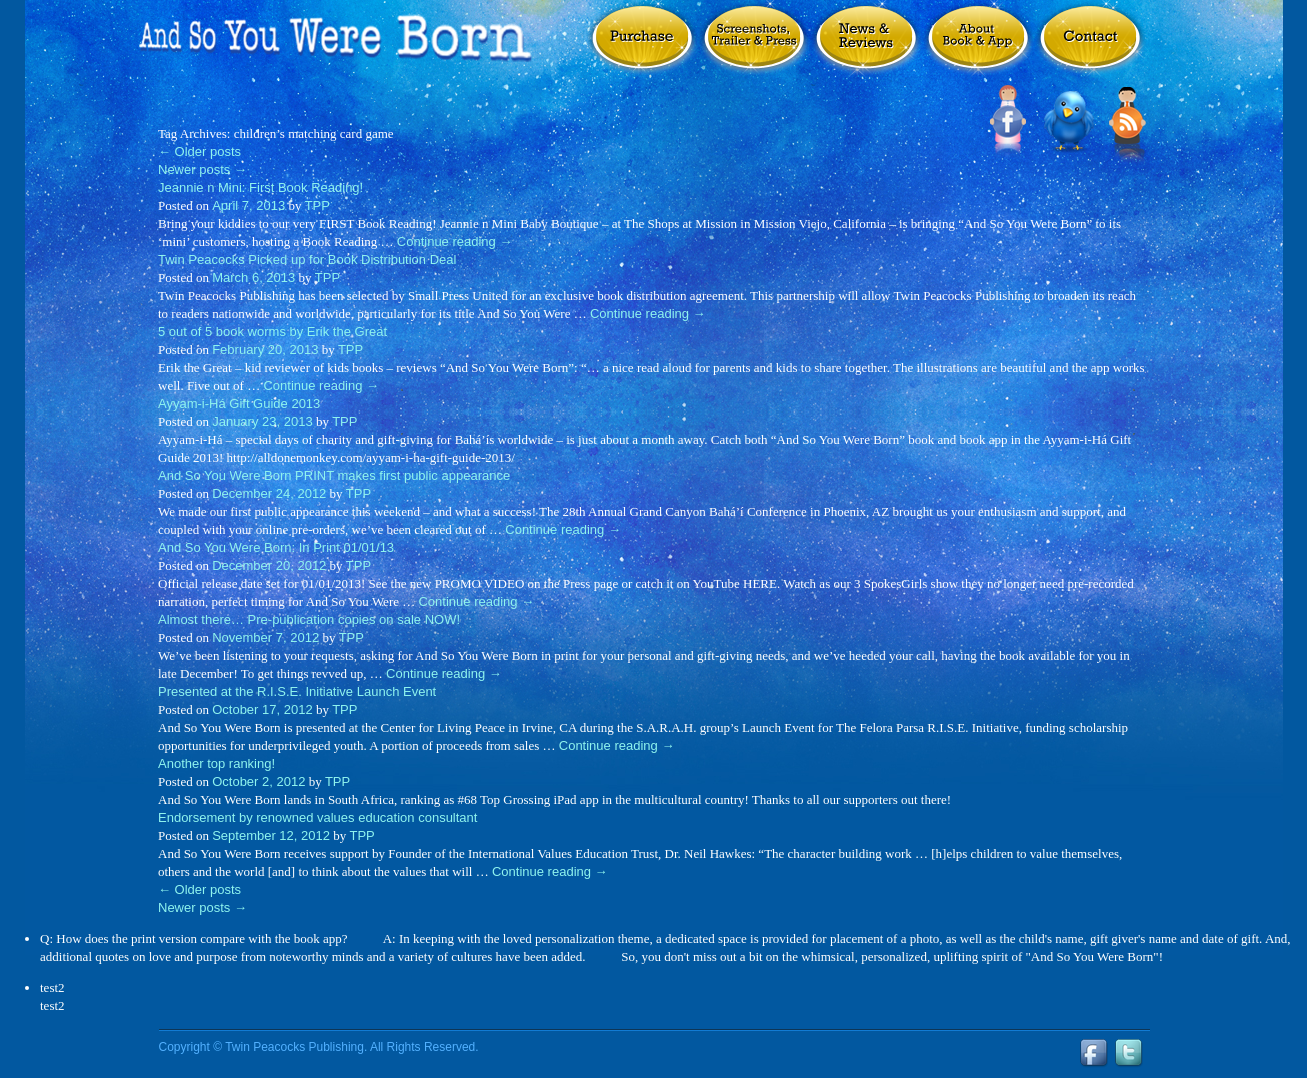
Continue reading (455, 241)
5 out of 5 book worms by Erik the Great (272, 331)
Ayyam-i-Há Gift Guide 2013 (239, 403)
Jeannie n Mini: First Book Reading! (260, 187)
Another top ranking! (216, 763)
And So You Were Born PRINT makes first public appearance (334, 475)
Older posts (199, 151)
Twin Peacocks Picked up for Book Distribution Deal (307, 259)
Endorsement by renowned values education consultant (317, 817)
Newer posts (202, 169)
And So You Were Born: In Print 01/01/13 (276, 547)
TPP (317, 205)
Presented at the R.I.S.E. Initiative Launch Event (297, 691)
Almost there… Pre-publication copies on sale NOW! (309, 619)
